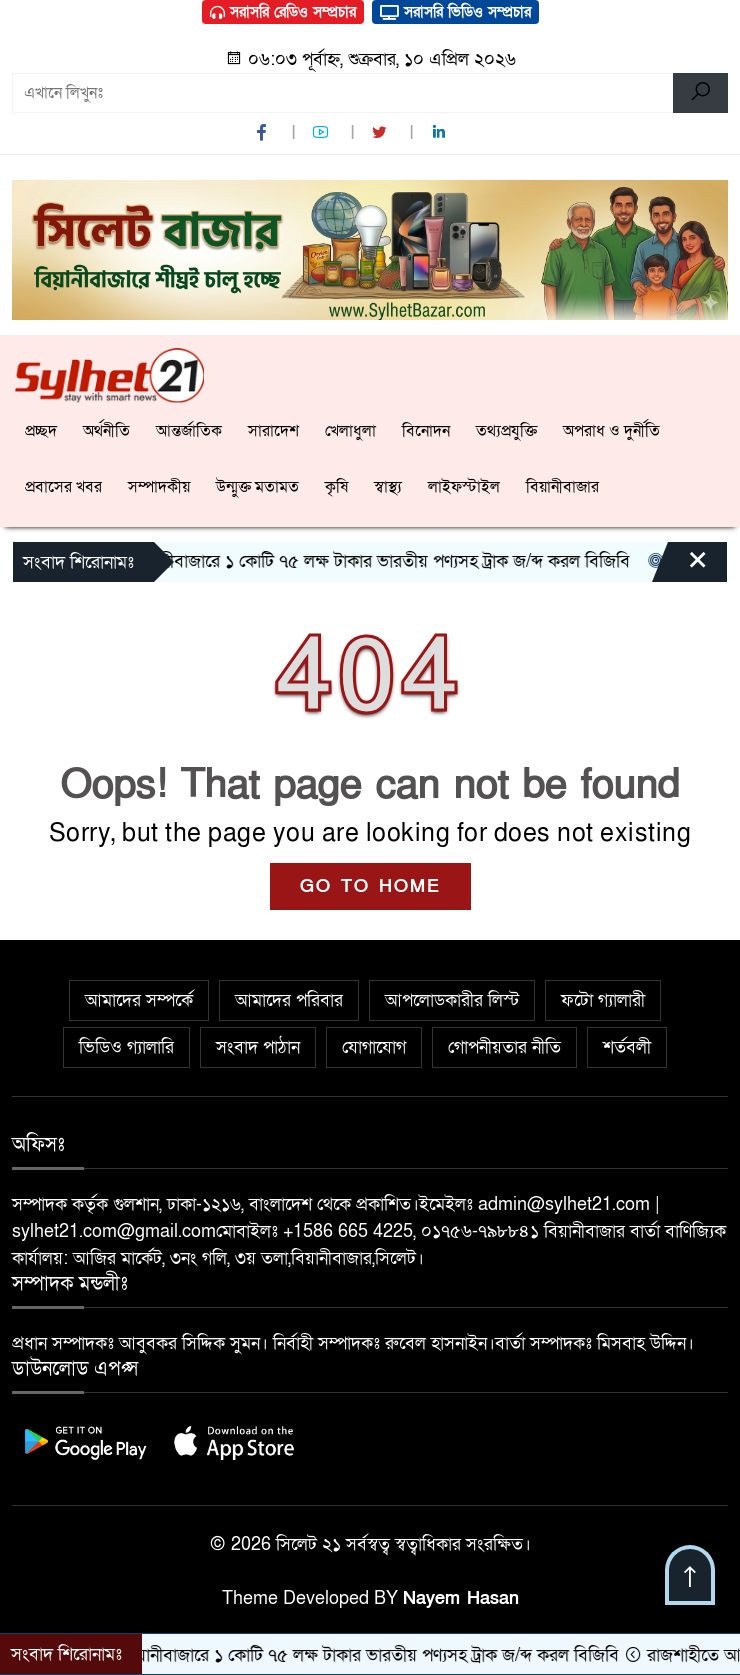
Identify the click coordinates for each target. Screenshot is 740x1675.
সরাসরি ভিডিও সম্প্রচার (455, 12)
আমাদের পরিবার (289, 1000)
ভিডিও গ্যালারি (126, 1047)
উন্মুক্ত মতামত (257, 487)
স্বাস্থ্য (388, 487)
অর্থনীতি (106, 431)
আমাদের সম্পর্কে (139, 1000)
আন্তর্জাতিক (189, 431)
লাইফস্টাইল (464, 487)
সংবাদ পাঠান (258, 1047)
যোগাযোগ (374, 1047)
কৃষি (336, 487)
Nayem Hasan (461, 1598)
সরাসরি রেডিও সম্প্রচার (283, 12)
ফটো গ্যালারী (603, 1000)
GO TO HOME (370, 886)
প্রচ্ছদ (41, 431)
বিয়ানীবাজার (562, 487)
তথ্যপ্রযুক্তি (506, 431)
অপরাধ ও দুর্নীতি (611, 431)
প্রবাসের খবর (63, 487)
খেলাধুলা (350, 431)
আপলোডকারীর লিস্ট (452, 1000)
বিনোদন (426, 431)
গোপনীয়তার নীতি (504, 1047)
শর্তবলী (627, 1047)
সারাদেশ (273, 431)
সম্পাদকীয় (159, 487)
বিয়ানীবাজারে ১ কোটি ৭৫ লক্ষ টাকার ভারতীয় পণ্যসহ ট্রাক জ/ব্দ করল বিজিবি (377, 561)
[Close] (680, 567)
